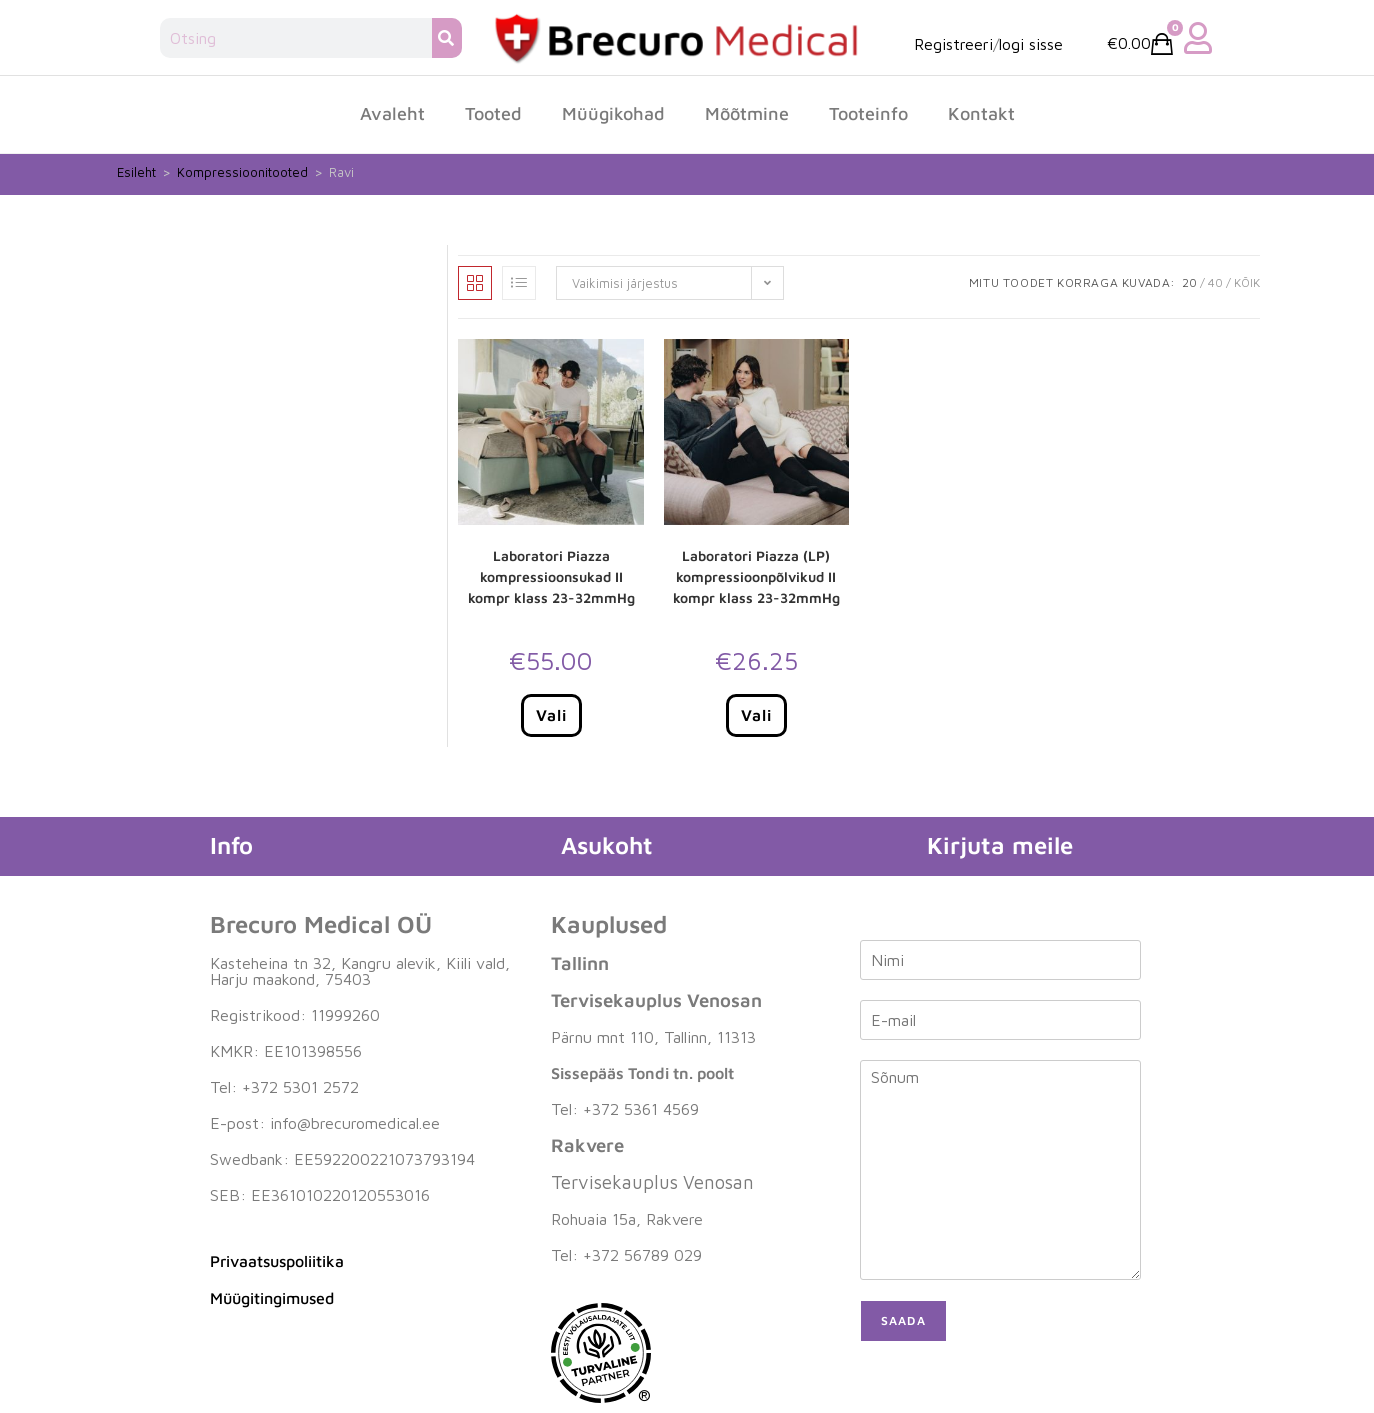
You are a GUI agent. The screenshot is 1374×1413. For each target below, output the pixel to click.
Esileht (136, 172)
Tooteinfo (868, 113)
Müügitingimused (272, 1298)
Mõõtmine (747, 113)
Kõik (1247, 282)
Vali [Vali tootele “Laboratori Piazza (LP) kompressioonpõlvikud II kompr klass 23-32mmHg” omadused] (756, 715)
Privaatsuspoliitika (277, 1261)
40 (1215, 282)
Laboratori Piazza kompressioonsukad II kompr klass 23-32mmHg (551, 576)
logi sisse (1031, 44)
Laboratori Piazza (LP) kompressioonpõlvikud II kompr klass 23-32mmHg (756, 576)
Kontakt (981, 113)
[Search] (447, 38)
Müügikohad (613, 113)
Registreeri (953, 44)
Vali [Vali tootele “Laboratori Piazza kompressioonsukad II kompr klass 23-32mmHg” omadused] (551, 715)
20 (1189, 282)
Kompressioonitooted (242, 172)
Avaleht (392, 113)
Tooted (493, 113)
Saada (903, 1320)
